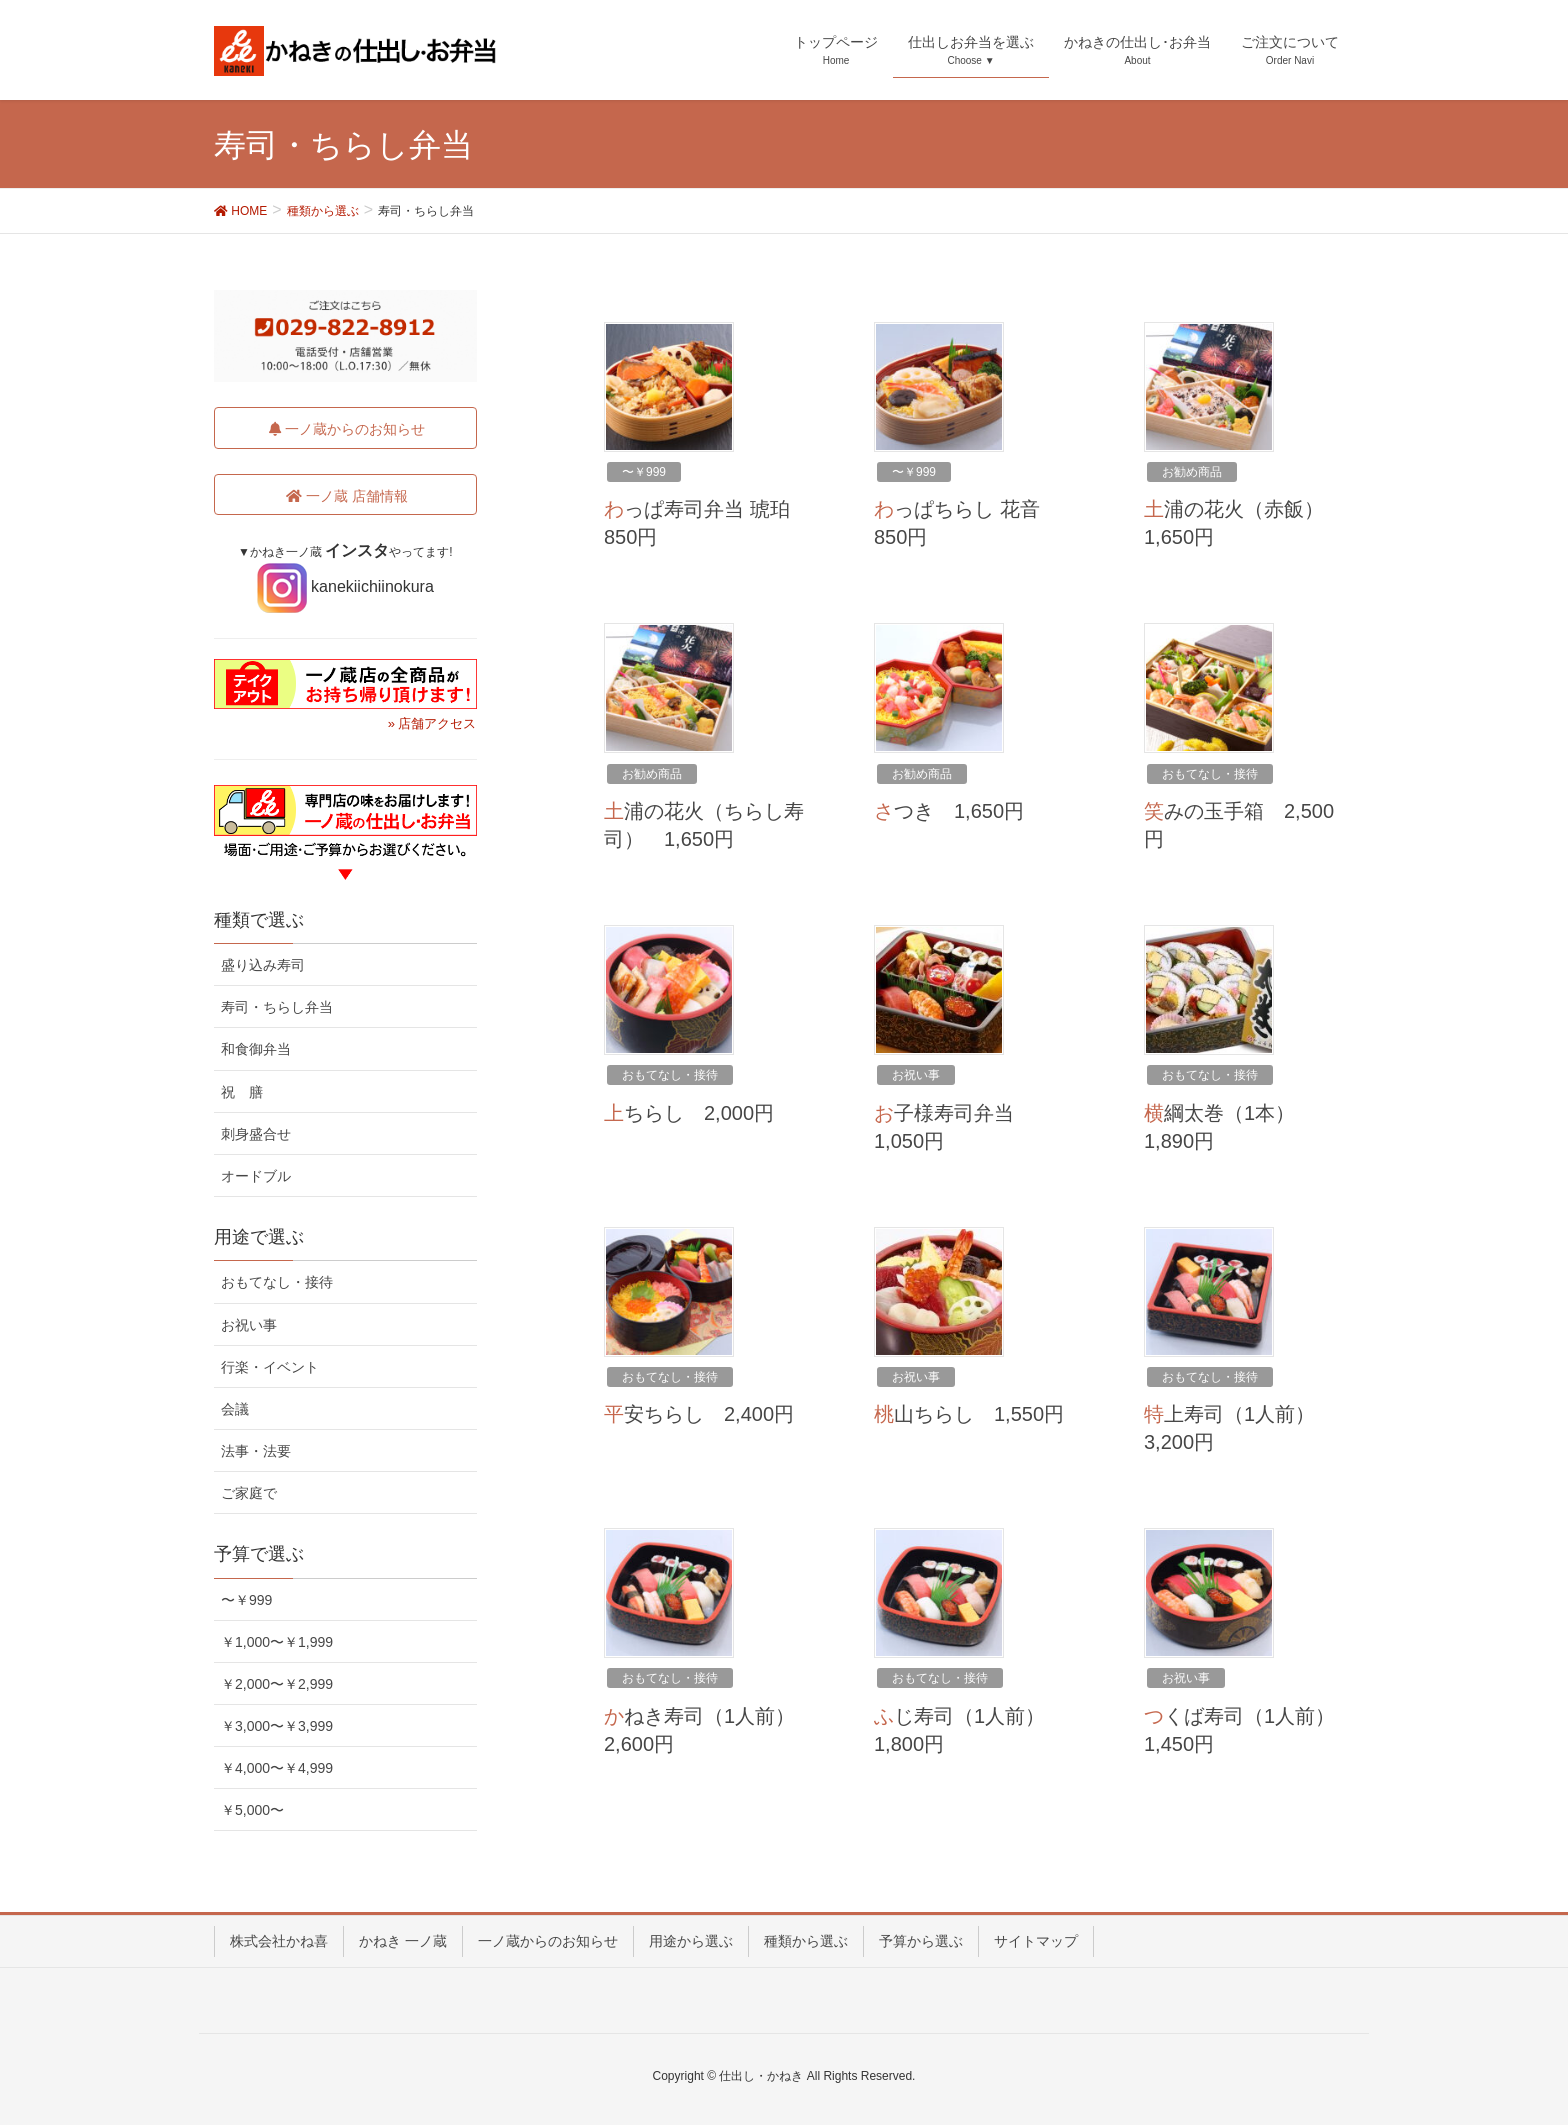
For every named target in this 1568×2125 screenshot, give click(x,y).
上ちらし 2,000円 (689, 1113)
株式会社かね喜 (279, 1941)
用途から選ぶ (691, 1941)
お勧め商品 (1192, 472)
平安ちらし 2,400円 (699, 1414)
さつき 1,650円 (949, 811)
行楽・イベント (270, 1367)
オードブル (256, 1176)
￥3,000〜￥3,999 (277, 1726)
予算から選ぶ (921, 1941)
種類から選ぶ (806, 1941)
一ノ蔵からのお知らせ (548, 1941)
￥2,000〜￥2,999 (277, 1684)
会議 (235, 1409)
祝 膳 (242, 1092)
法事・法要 (256, 1451)
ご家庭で (249, 1493)
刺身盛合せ (256, 1134)
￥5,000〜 (252, 1810)
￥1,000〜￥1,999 (277, 1642)
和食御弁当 (256, 1049)
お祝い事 (916, 1075)
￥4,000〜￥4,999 (277, 1768)
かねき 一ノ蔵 (403, 1941)
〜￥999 (644, 472)
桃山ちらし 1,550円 (969, 1414)
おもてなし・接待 (1210, 774)
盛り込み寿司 (263, 965)
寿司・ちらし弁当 (277, 1007)
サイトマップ (1036, 1941)
